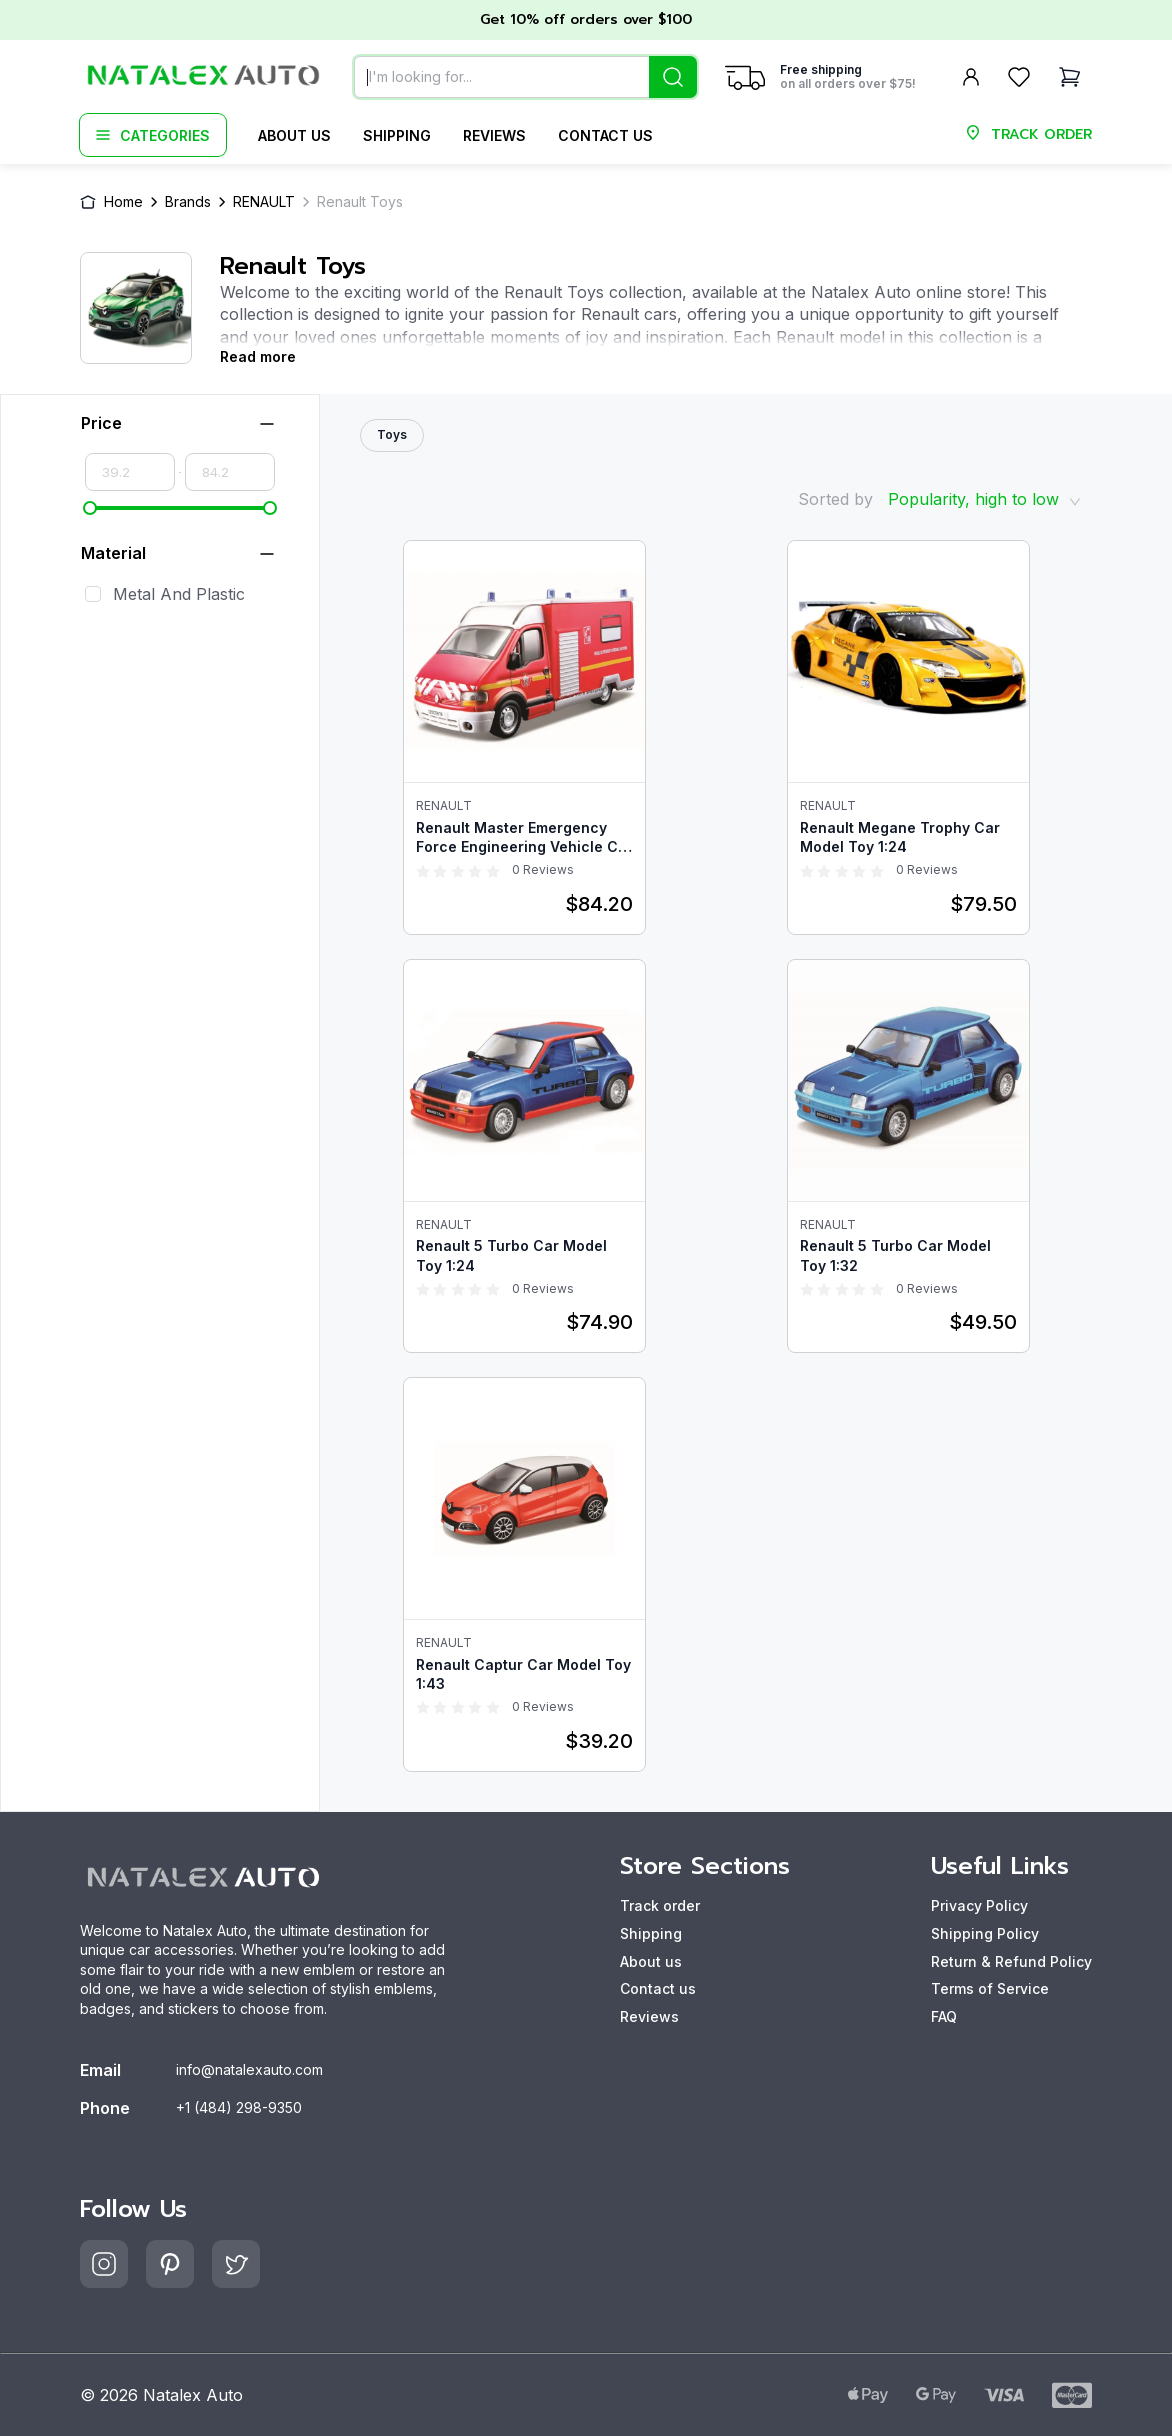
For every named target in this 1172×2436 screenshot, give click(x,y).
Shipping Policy (985, 1933)
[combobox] (525, 77)
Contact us (605, 135)
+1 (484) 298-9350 (239, 2107)
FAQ (944, 2016)
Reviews (494, 135)
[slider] (90, 508)
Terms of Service (990, 1988)
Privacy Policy (979, 1905)
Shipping (397, 135)
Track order (660, 1905)
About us (294, 135)
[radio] (423, 870)
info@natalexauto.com (249, 2069)
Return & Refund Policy (1011, 1961)
